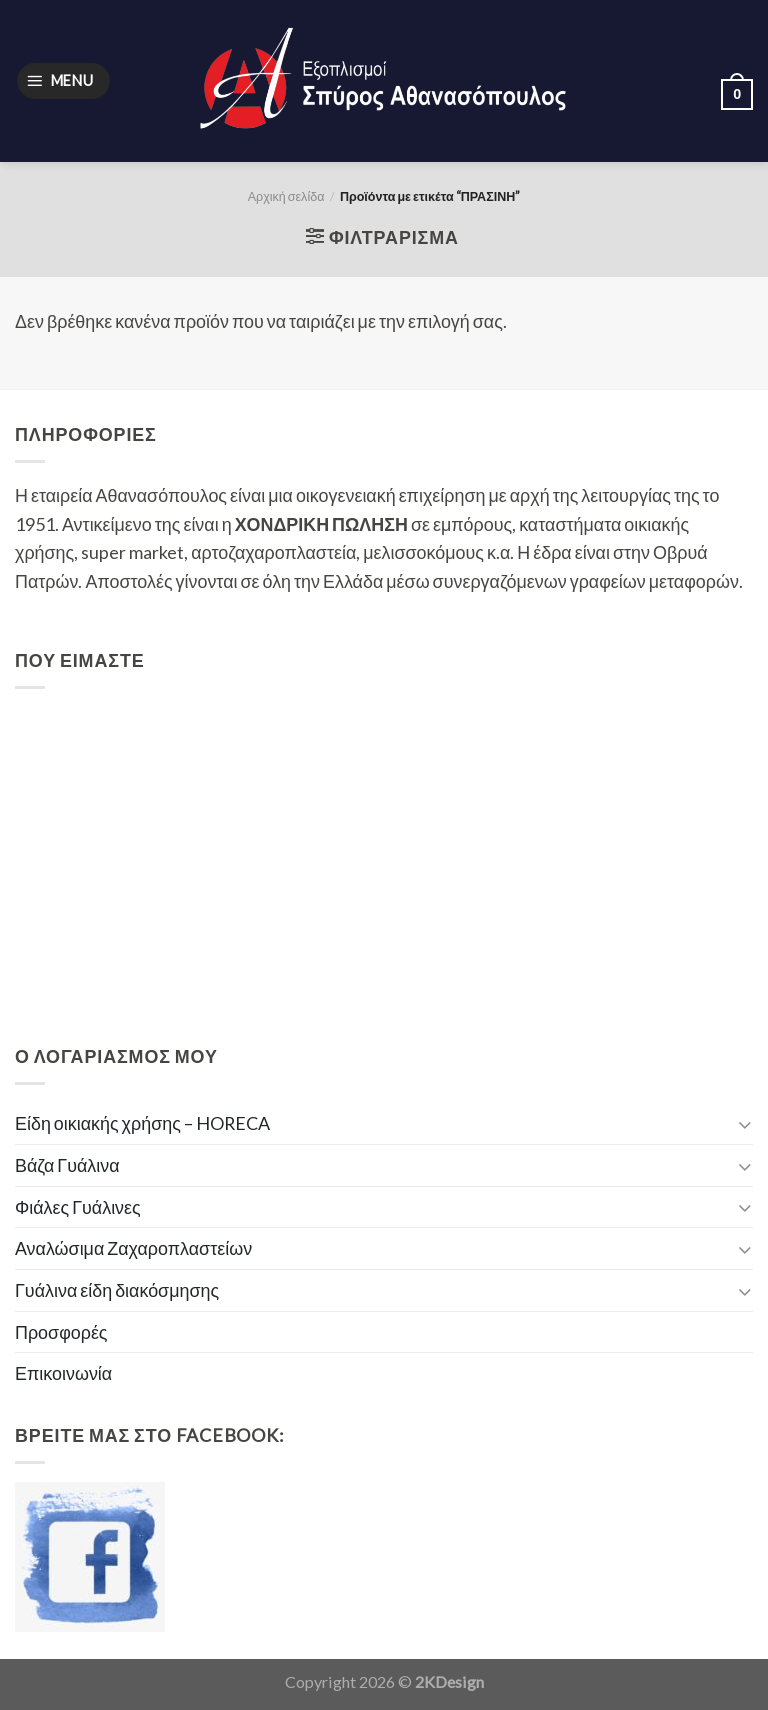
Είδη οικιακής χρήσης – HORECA (142, 1123)
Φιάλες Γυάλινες (78, 1207)
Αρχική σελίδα (286, 196)
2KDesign (449, 1681)
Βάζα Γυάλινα (67, 1165)
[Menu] (63, 81)
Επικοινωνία (63, 1373)
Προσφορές (61, 1332)
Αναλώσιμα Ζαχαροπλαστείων (133, 1248)
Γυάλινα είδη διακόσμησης (117, 1290)
